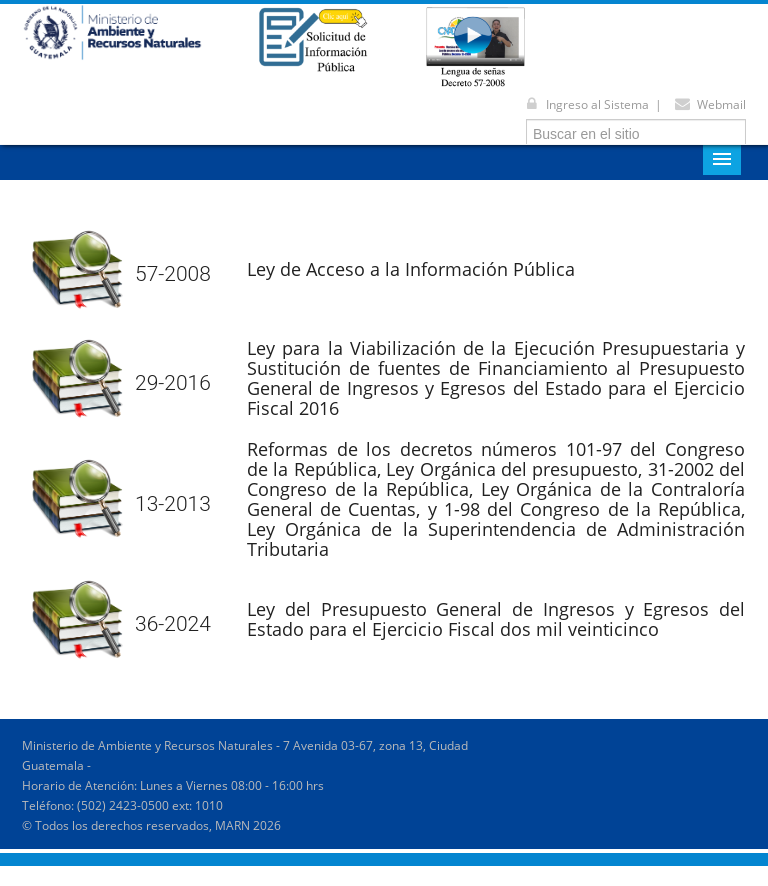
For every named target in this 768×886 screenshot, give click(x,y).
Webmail (707, 104)
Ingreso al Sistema (584, 104)
